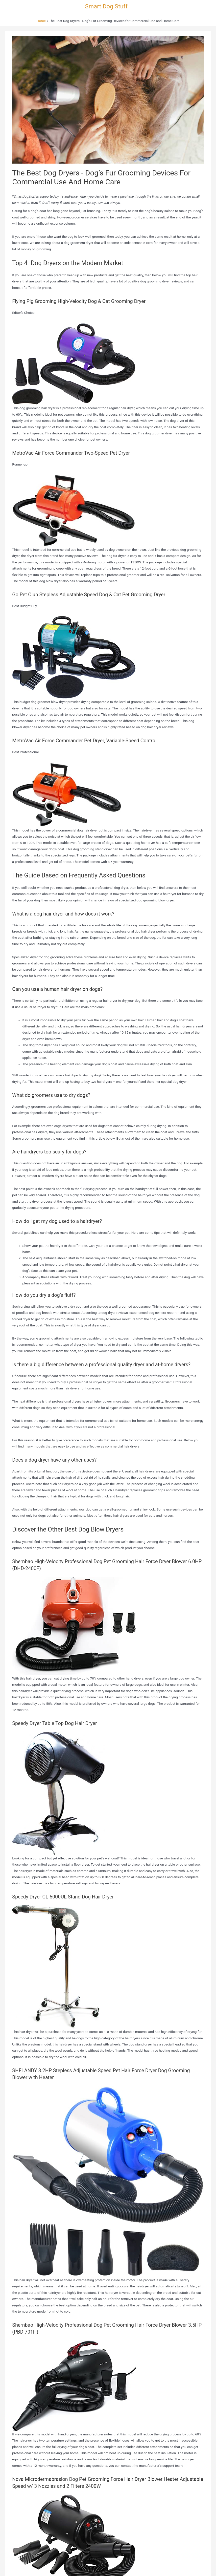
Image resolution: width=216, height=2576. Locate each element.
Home (41, 21)
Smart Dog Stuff (106, 6)
